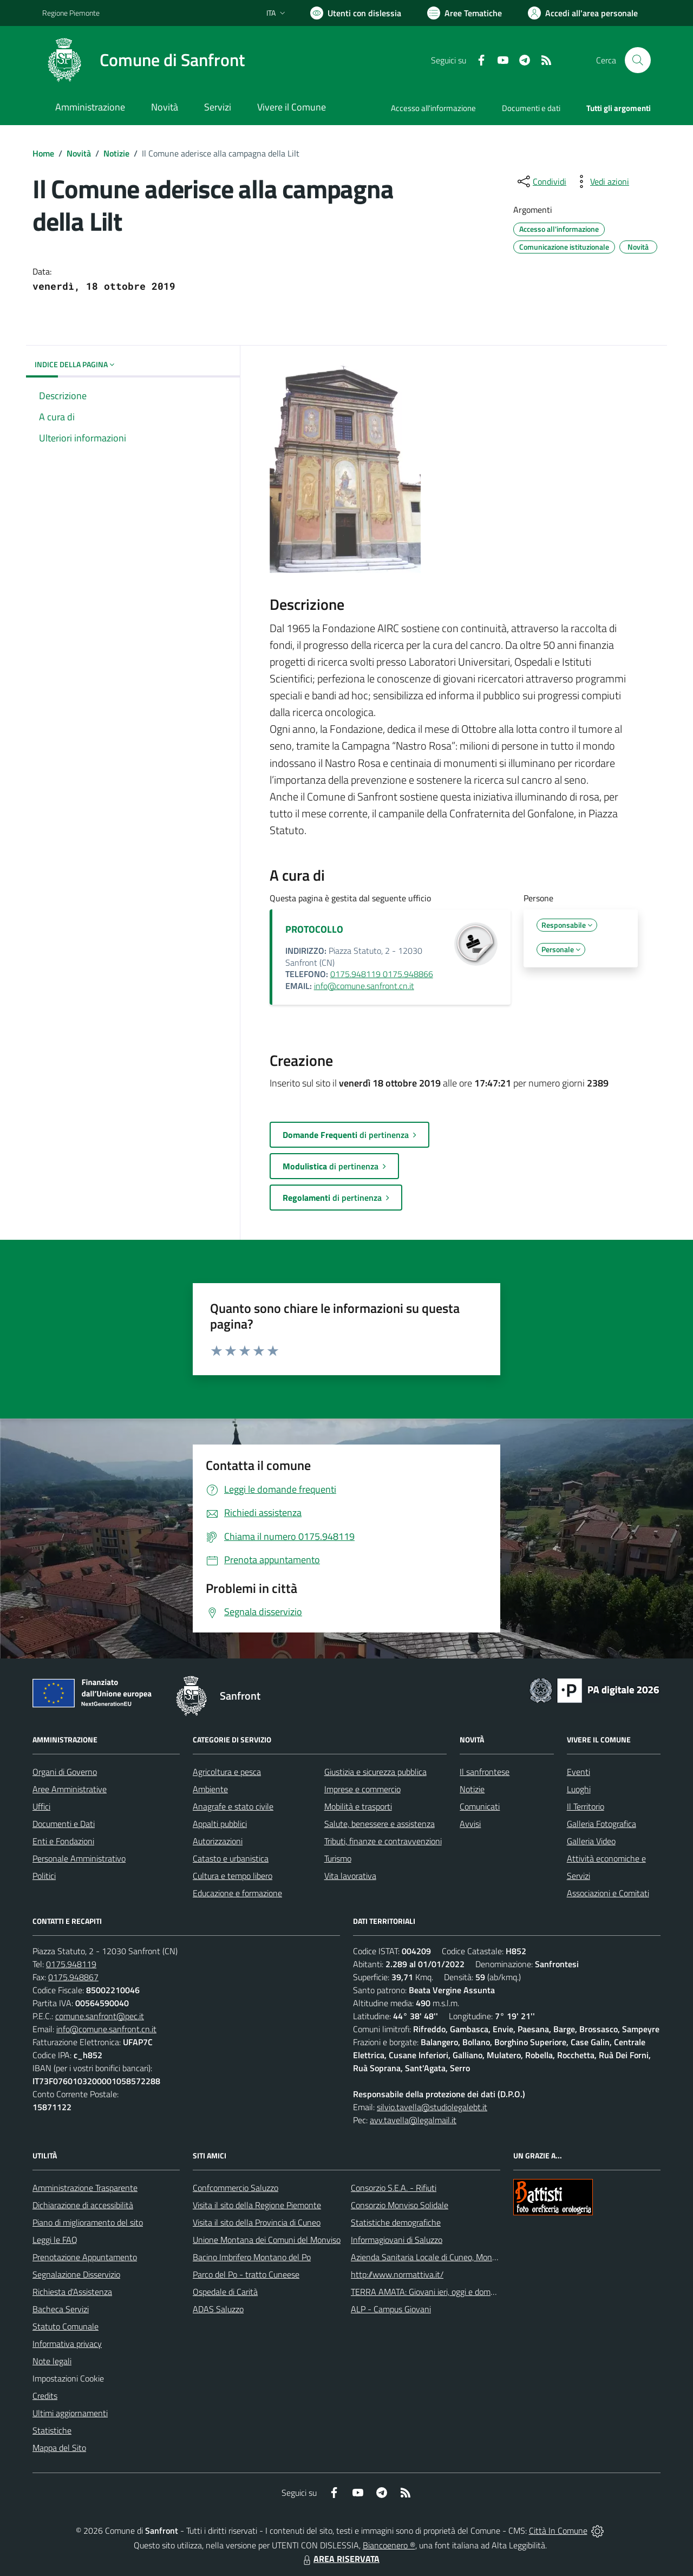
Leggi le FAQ (54, 2239)
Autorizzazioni (218, 1841)
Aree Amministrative (69, 1789)
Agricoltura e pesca (227, 1771)
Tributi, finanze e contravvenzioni (383, 1841)
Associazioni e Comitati (608, 1893)
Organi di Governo (64, 1771)
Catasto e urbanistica (231, 1858)
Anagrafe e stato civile (233, 1806)
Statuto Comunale (65, 2326)
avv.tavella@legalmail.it (413, 2119)
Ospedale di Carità (225, 2291)
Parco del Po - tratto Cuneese (246, 2274)
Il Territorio (585, 1806)
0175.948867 (73, 1976)
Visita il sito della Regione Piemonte (257, 2204)
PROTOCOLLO (314, 929)
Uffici (41, 1806)
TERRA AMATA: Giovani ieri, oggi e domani (426, 2291)
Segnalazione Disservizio (76, 2274)
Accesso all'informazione (433, 108)
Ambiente (210, 1789)
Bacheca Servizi (60, 2308)
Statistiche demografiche (396, 2222)
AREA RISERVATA (340, 2558)
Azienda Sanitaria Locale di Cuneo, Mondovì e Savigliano (451, 2256)
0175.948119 (71, 1963)
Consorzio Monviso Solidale (399, 2204)
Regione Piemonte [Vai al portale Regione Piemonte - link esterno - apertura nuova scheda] (71, 12)
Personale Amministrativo (79, 1858)
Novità (79, 153)
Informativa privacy (67, 2343)
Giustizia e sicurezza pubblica (375, 1771)
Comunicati (480, 1806)
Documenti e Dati (63, 1823)
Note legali (51, 2360)
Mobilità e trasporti (358, 1806)
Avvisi (470, 1823)
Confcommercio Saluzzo (235, 2187)
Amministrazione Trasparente (85, 2187)
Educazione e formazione (237, 1893)
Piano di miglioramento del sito (87, 2222)
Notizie (116, 153)
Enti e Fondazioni (63, 1841)
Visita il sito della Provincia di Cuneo (257, 2222)
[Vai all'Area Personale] (583, 13)
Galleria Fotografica (601, 1823)
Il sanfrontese (484, 1771)
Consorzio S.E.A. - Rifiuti (393, 2187)
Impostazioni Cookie (68, 2378)
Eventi (578, 1771)
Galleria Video (591, 1841)
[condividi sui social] (540, 181)
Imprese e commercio (362, 1789)
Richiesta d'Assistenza (72, 2291)
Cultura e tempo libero (232, 1875)
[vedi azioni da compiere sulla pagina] (601, 181)
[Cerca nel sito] (638, 60)
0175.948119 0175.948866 (381, 973)
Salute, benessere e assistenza (379, 1823)
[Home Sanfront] (143, 60)
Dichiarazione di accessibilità (82, 2204)
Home (43, 153)
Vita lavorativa (350, 1875)
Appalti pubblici (220, 1823)
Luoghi (579, 1789)
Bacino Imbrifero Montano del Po (252, 2256)
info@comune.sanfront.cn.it (364, 985)
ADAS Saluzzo (218, 2308)
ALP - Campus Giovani (391, 2308)
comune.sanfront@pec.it (99, 2015)
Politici (44, 1875)
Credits (44, 2395)
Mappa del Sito (59, 2447)
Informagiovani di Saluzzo (396, 2239)
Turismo (337, 1858)
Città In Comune (558, 2530)
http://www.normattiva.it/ (397, 2274)
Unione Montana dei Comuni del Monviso (267, 2239)
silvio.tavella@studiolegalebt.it (432, 2106)
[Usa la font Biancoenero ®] (355, 13)
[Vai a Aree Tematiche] (464, 13)
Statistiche (51, 2430)
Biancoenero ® (389, 2545)
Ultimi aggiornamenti (70, 2412)
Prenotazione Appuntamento (84, 2256)
